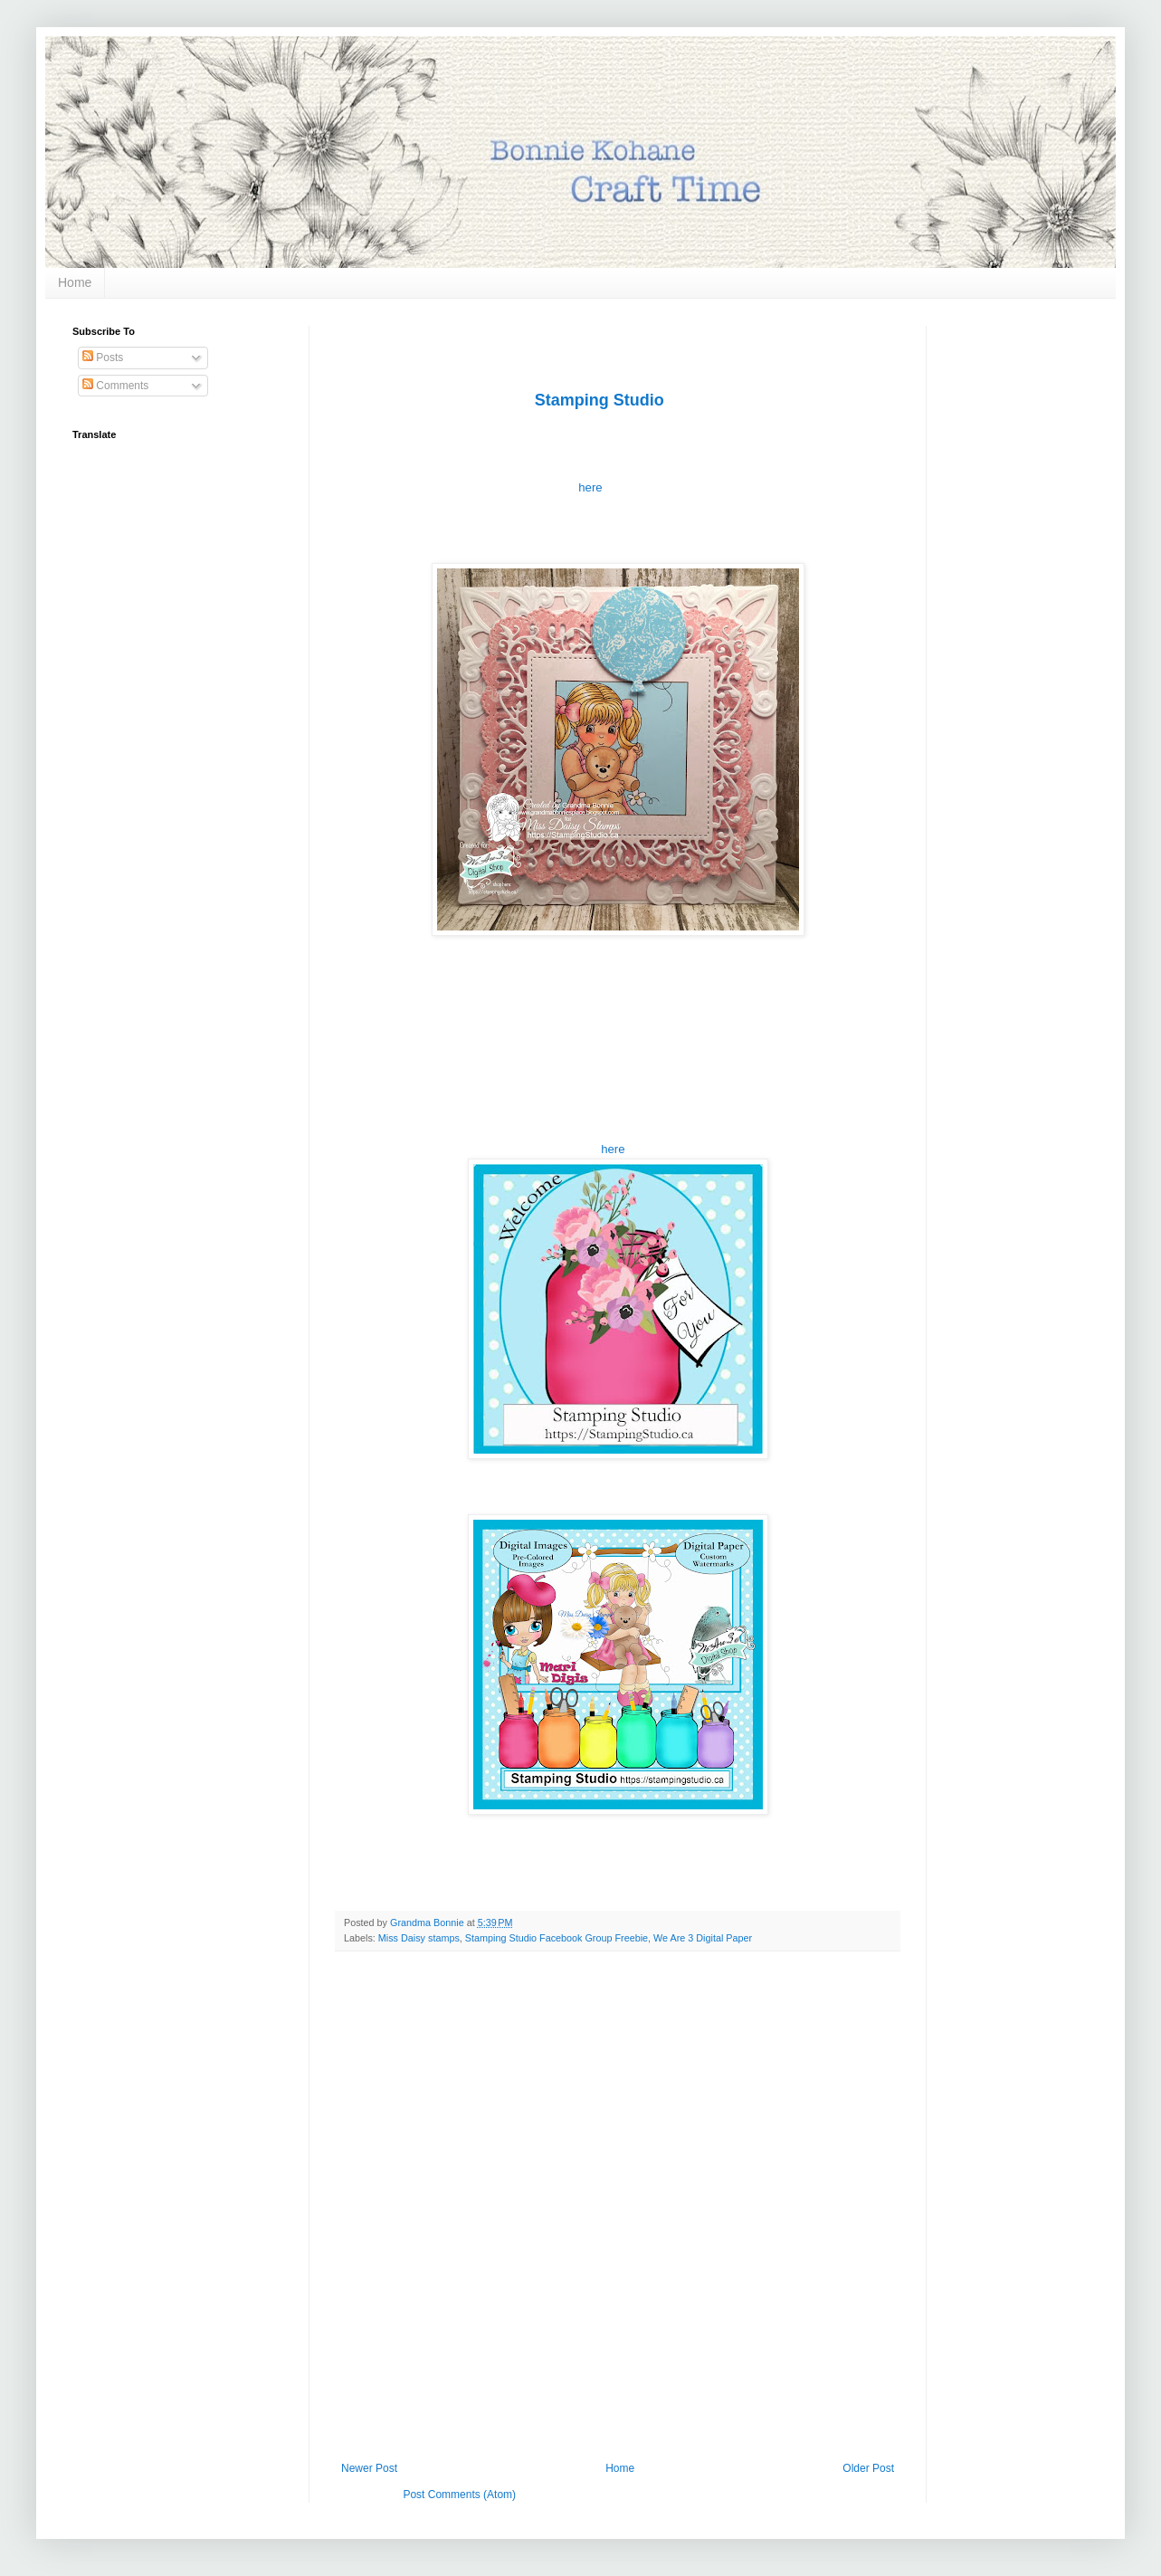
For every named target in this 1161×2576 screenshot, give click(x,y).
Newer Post (369, 2468)
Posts (102, 357)
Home (74, 282)
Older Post (868, 2468)
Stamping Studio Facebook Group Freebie (556, 1937)
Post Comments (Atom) (459, 2494)
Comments (115, 385)
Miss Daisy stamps (419, 1937)
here (591, 487)
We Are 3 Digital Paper (702, 1937)
